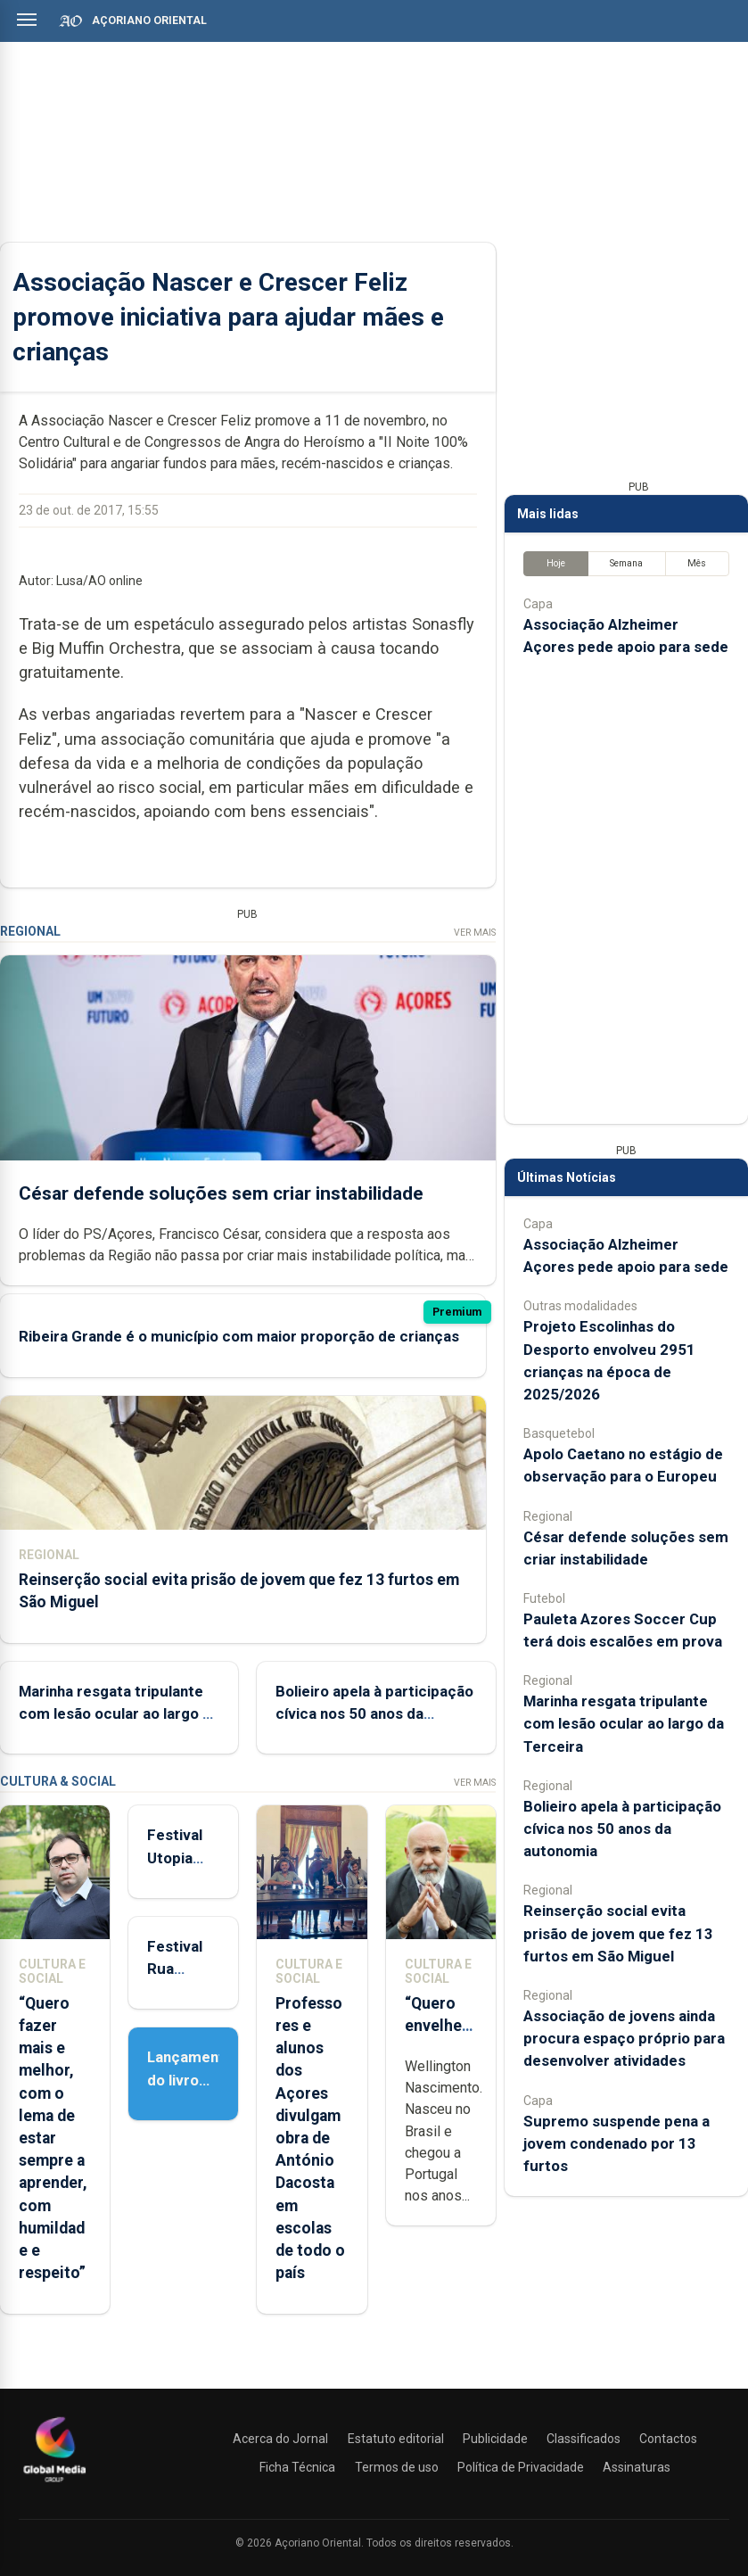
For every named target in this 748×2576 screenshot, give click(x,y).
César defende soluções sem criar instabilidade (221, 1193)
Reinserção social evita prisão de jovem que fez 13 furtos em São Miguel (618, 1933)
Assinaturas (636, 2467)
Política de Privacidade (520, 2467)
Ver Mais (475, 932)
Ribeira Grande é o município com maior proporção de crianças (239, 1337)
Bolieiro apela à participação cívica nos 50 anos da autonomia (374, 1713)
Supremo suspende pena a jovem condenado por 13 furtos (616, 2143)
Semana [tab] (626, 563)
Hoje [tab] (556, 563)
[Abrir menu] (27, 20)
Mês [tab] (696, 563)
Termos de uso (397, 2467)
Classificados (584, 2439)
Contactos (668, 2439)
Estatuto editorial (396, 2439)
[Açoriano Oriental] (54, 2484)
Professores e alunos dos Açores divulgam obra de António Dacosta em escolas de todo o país (310, 2138)
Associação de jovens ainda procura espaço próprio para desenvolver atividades (624, 2038)
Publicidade (495, 2439)
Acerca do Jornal (280, 2439)
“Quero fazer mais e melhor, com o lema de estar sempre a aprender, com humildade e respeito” (53, 2138)
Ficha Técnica (297, 2467)
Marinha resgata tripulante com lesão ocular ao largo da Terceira (119, 1713)
